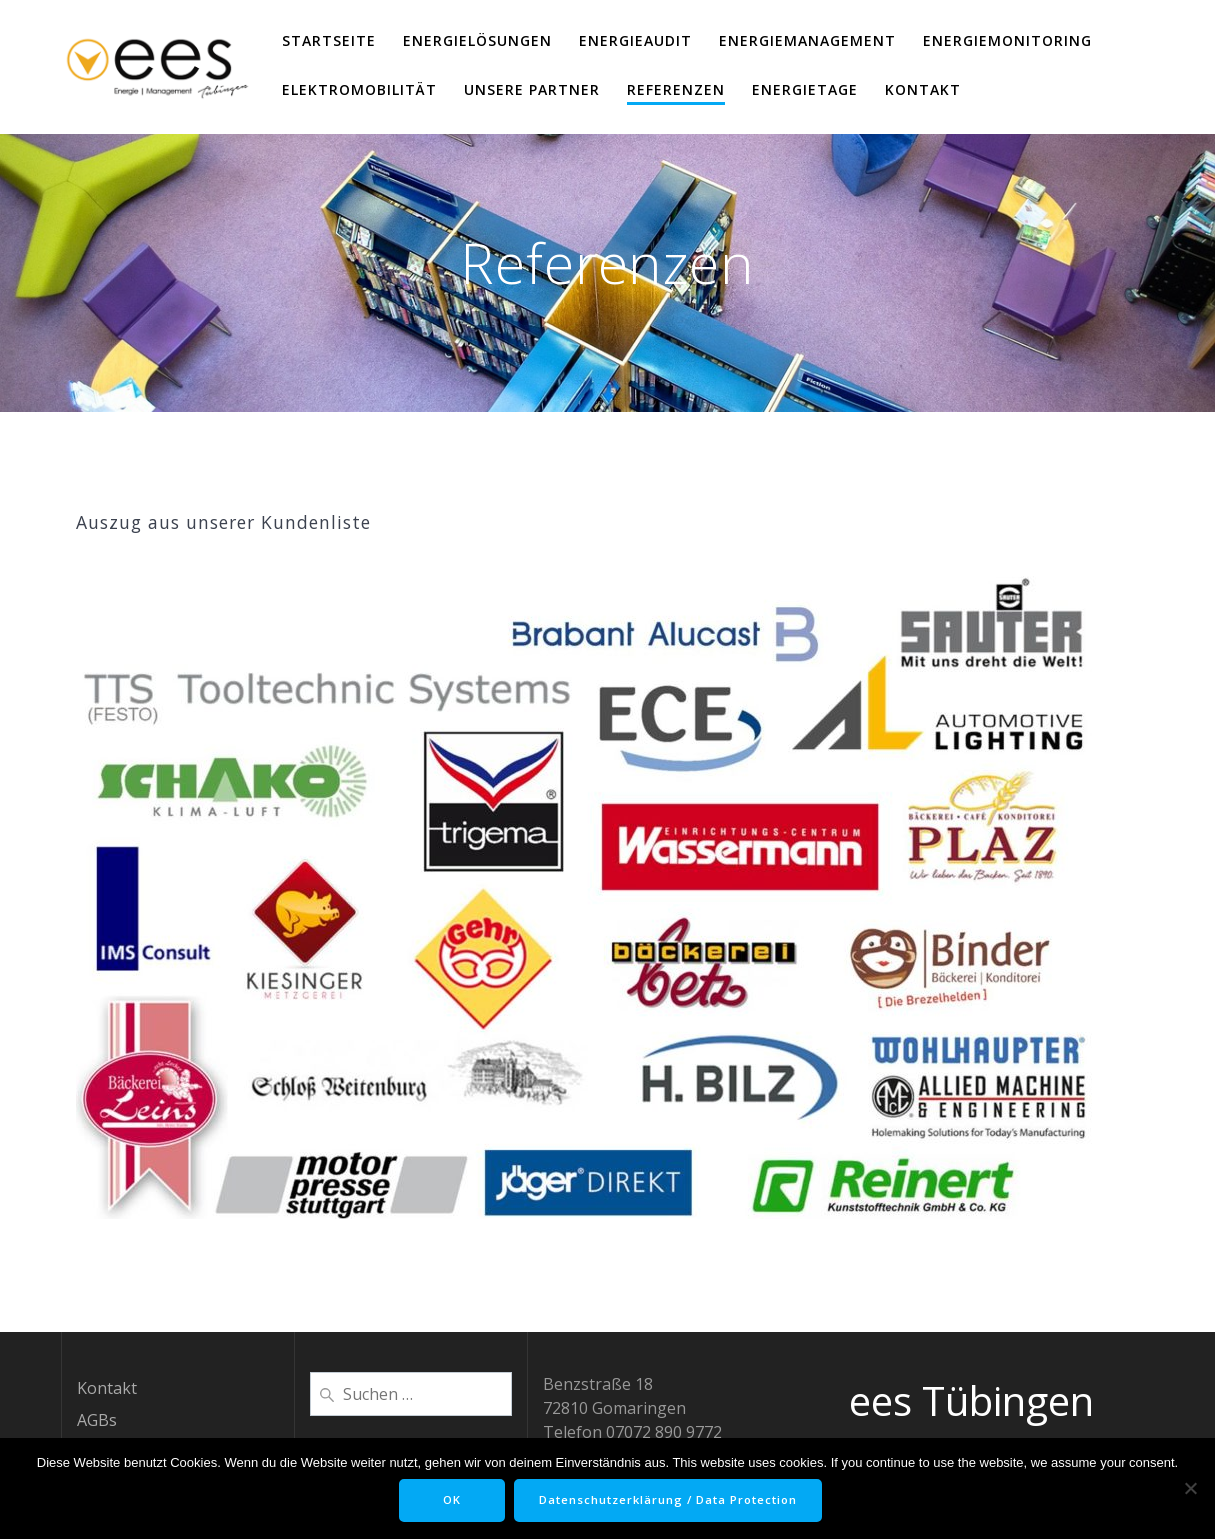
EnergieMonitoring (1007, 40)
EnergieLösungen (477, 40)
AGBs (97, 1420)
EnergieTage (805, 89)
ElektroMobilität (359, 89)
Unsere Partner (532, 89)
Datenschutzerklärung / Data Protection (674, 1500)
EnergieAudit (635, 40)
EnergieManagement (807, 40)
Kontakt (923, 89)
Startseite (329, 40)
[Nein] (1190, 1488)
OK (446, 1500)
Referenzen (676, 89)
